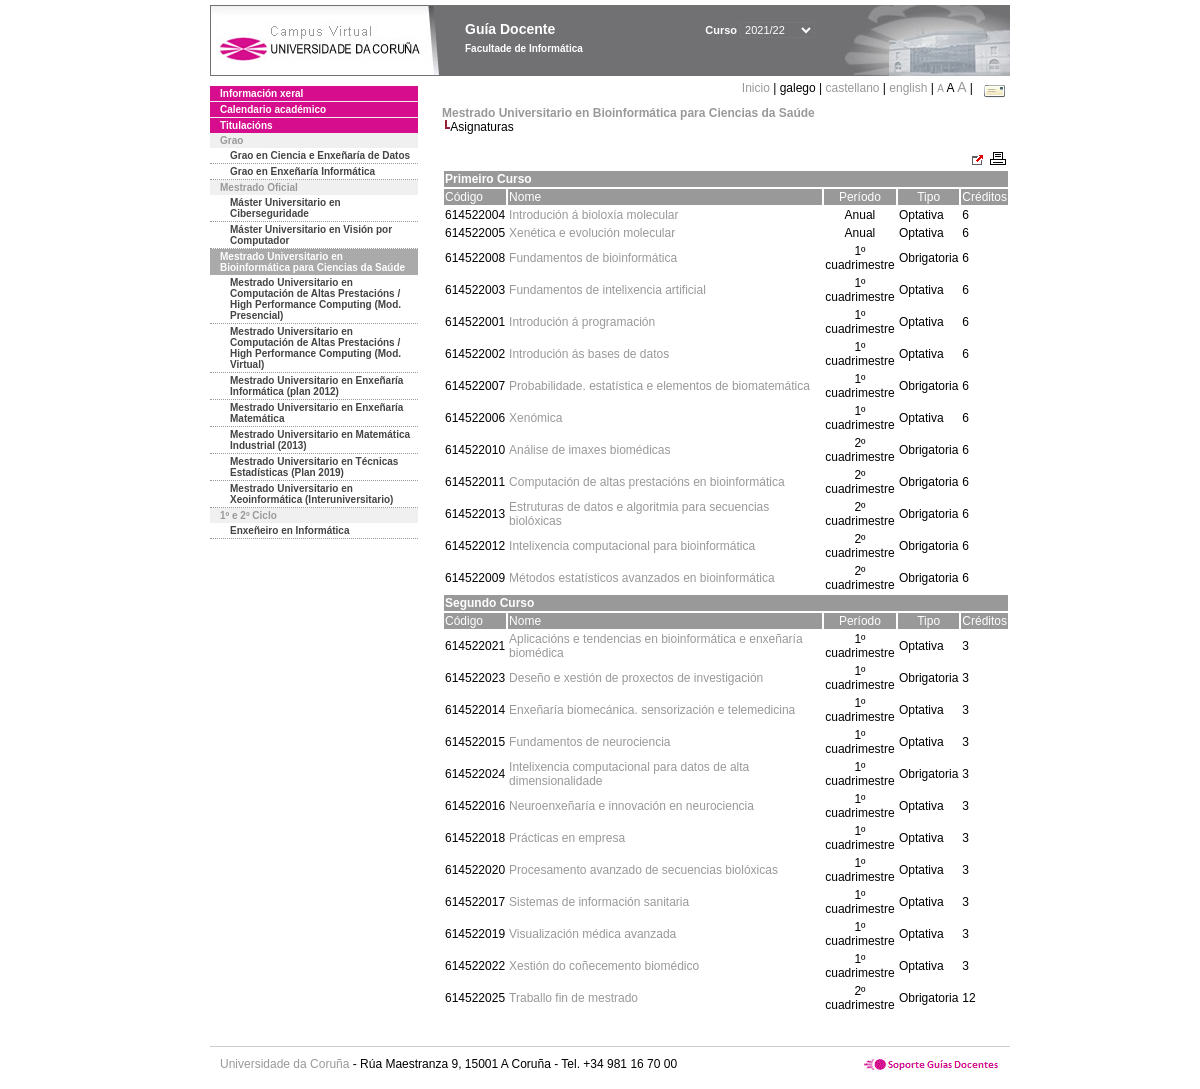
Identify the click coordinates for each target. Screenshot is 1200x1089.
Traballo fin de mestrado (573, 998)
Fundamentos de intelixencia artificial (607, 290)
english (908, 88)
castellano (852, 88)
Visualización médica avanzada (592, 934)
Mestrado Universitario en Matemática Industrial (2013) (320, 440)
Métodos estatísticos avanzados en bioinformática (641, 578)
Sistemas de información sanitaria (599, 902)
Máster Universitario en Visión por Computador (311, 235)
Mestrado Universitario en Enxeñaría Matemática (316, 413)
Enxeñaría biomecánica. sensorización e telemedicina (652, 710)
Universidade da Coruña (284, 1064)
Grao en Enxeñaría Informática (302, 171)
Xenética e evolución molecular (592, 233)
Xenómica (535, 418)
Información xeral (261, 93)
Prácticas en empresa (567, 838)
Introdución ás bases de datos (589, 354)
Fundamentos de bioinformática (593, 258)
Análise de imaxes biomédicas (589, 450)
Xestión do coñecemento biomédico (604, 966)
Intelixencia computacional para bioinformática (632, 546)
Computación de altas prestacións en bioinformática (646, 482)
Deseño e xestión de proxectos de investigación (636, 678)
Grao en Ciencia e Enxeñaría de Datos (320, 155)
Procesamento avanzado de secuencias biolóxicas (643, 870)
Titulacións (246, 125)
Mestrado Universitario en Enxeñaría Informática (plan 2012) (316, 386)
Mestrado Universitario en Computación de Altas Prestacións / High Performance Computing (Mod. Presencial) (315, 299)
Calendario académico (273, 109)
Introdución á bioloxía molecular (593, 215)
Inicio (757, 88)
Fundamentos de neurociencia (589, 742)
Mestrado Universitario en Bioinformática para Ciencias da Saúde (312, 262)
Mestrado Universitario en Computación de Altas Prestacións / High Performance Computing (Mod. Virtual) (315, 348)
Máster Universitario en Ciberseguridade (285, 208)
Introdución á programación (582, 322)
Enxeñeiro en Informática (289, 530)
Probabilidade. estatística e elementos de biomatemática (659, 386)
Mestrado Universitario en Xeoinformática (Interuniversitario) (311, 494)
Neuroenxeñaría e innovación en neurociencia (631, 806)
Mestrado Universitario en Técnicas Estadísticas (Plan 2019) (314, 467)
